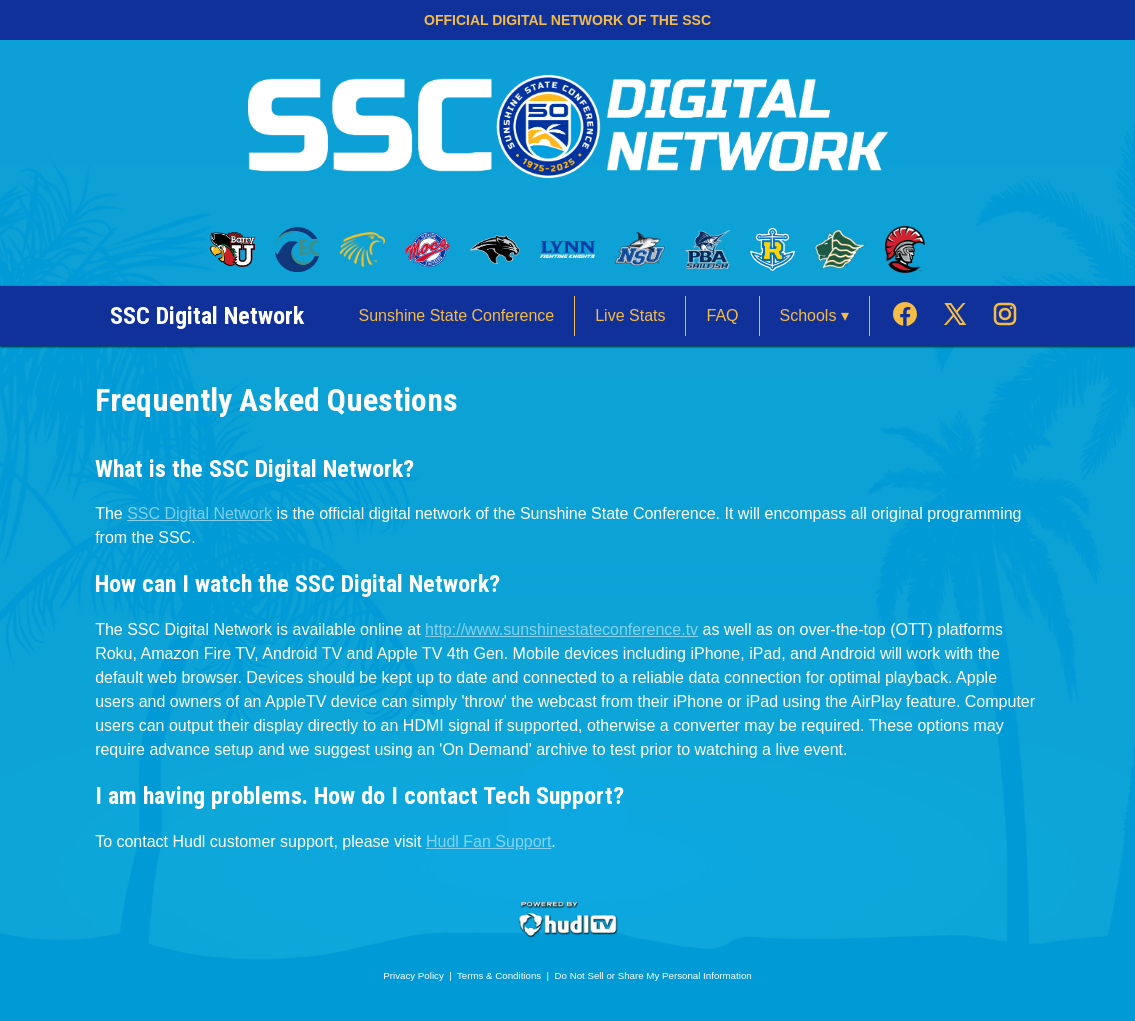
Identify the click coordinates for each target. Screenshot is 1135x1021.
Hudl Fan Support (488, 841)
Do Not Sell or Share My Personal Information (653, 975)
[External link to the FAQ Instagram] (1005, 316)
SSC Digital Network (199, 513)
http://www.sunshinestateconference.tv (561, 629)
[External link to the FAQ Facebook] (915, 316)
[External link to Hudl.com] (568, 933)
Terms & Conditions (499, 975)
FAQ (722, 315)
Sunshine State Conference (457, 315)
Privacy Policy (413, 975)
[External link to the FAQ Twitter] (965, 316)
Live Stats (630, 315)
